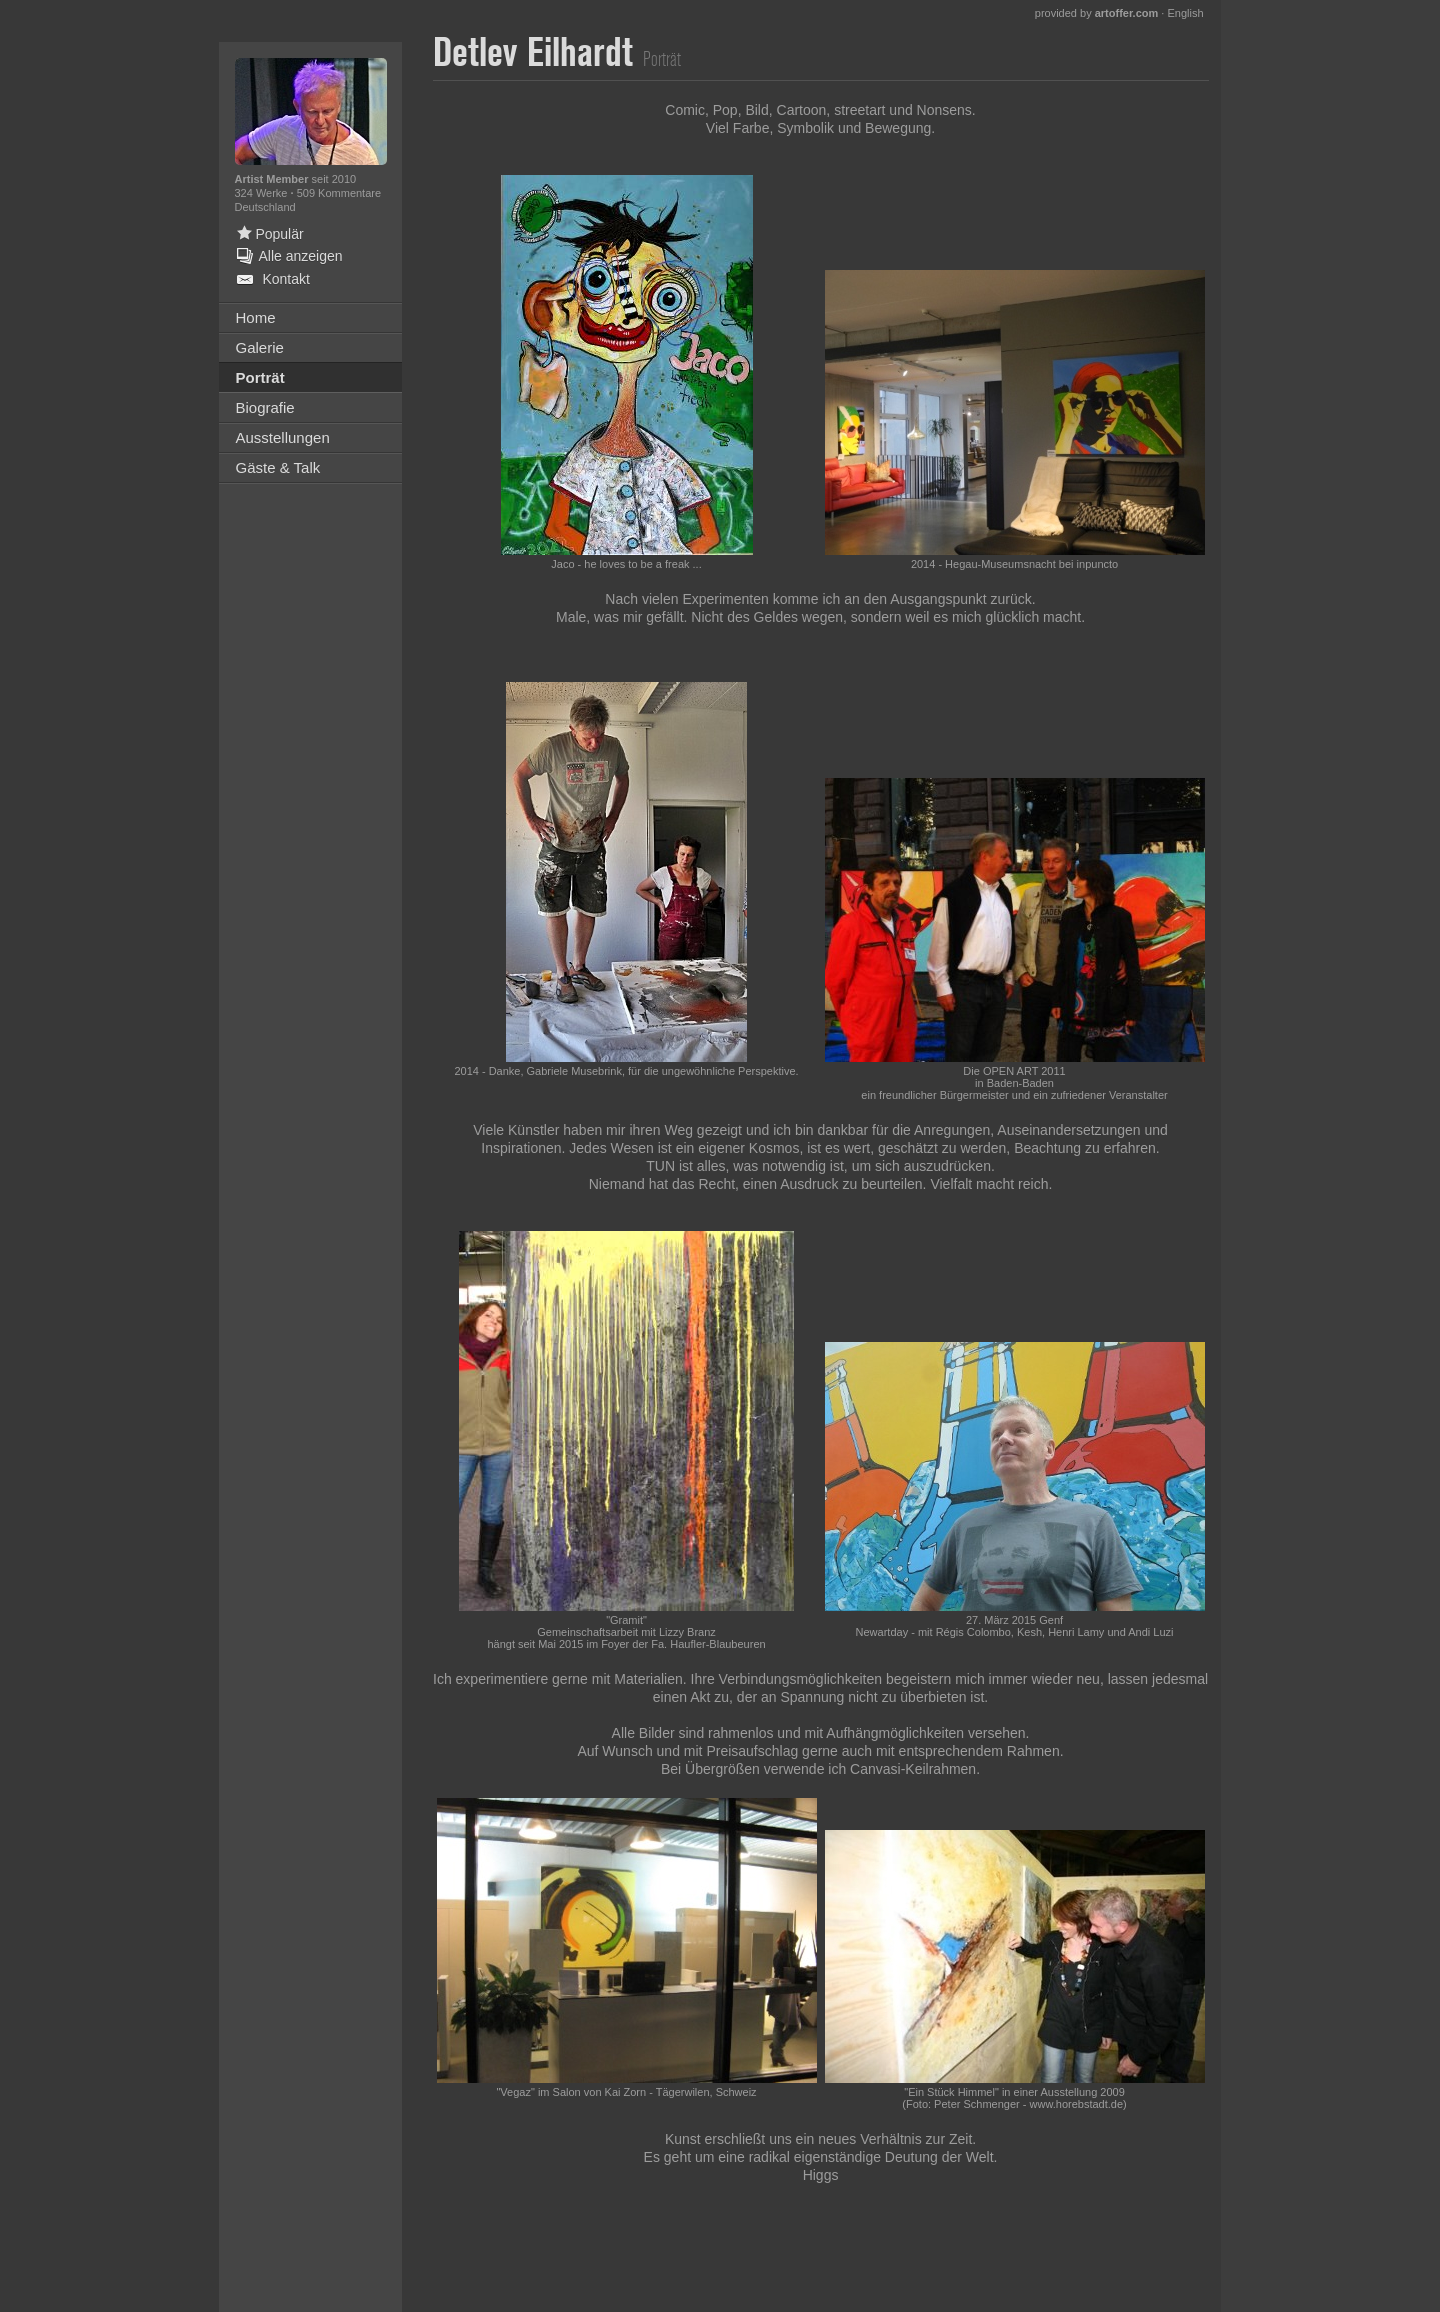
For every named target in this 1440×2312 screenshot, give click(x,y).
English (1185, 13)
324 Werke (263, 193)
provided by (1097, 13)
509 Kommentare (339, 193)
